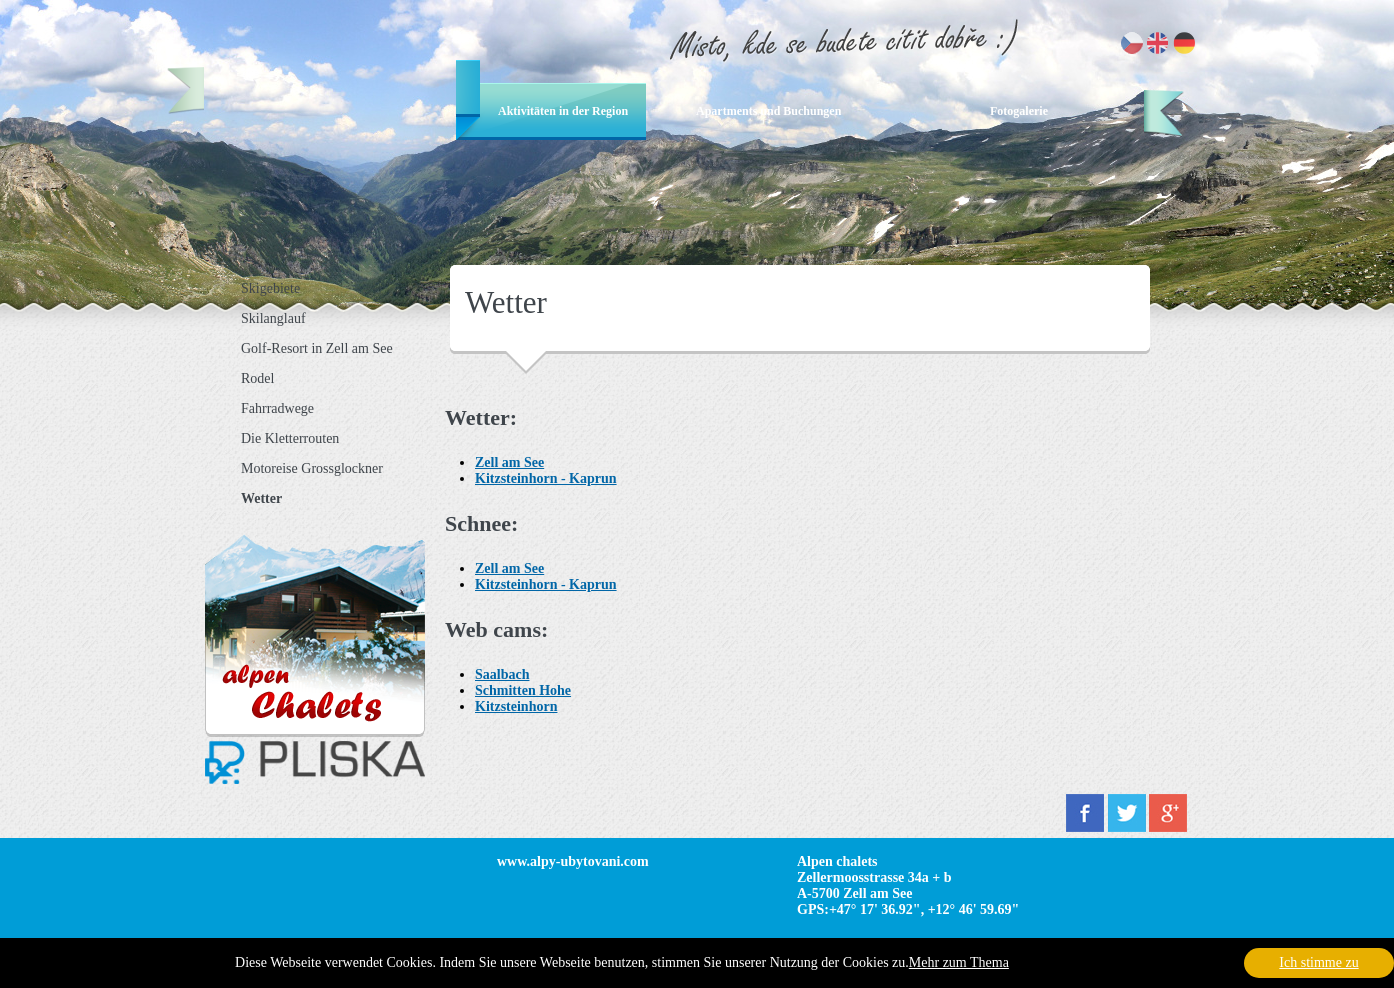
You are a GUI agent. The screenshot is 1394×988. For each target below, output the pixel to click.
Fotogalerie (1019, 111)
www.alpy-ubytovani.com (573, 861)
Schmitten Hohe (523, 690)
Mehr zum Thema (959, 962)
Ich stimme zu (1318, 962)
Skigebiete (270, 288)
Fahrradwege (277, 408)
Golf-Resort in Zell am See (317, 348)
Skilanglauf (273, 318)
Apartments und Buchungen (768, 111)
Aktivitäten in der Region (563, 111)
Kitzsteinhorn (516, 706)
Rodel (257, 378)
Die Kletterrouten (290, 438)
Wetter (261, 498)
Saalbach (502, 674)
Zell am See (509, 462)
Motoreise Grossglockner (312, 468)
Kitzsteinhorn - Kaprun (546, 478)
